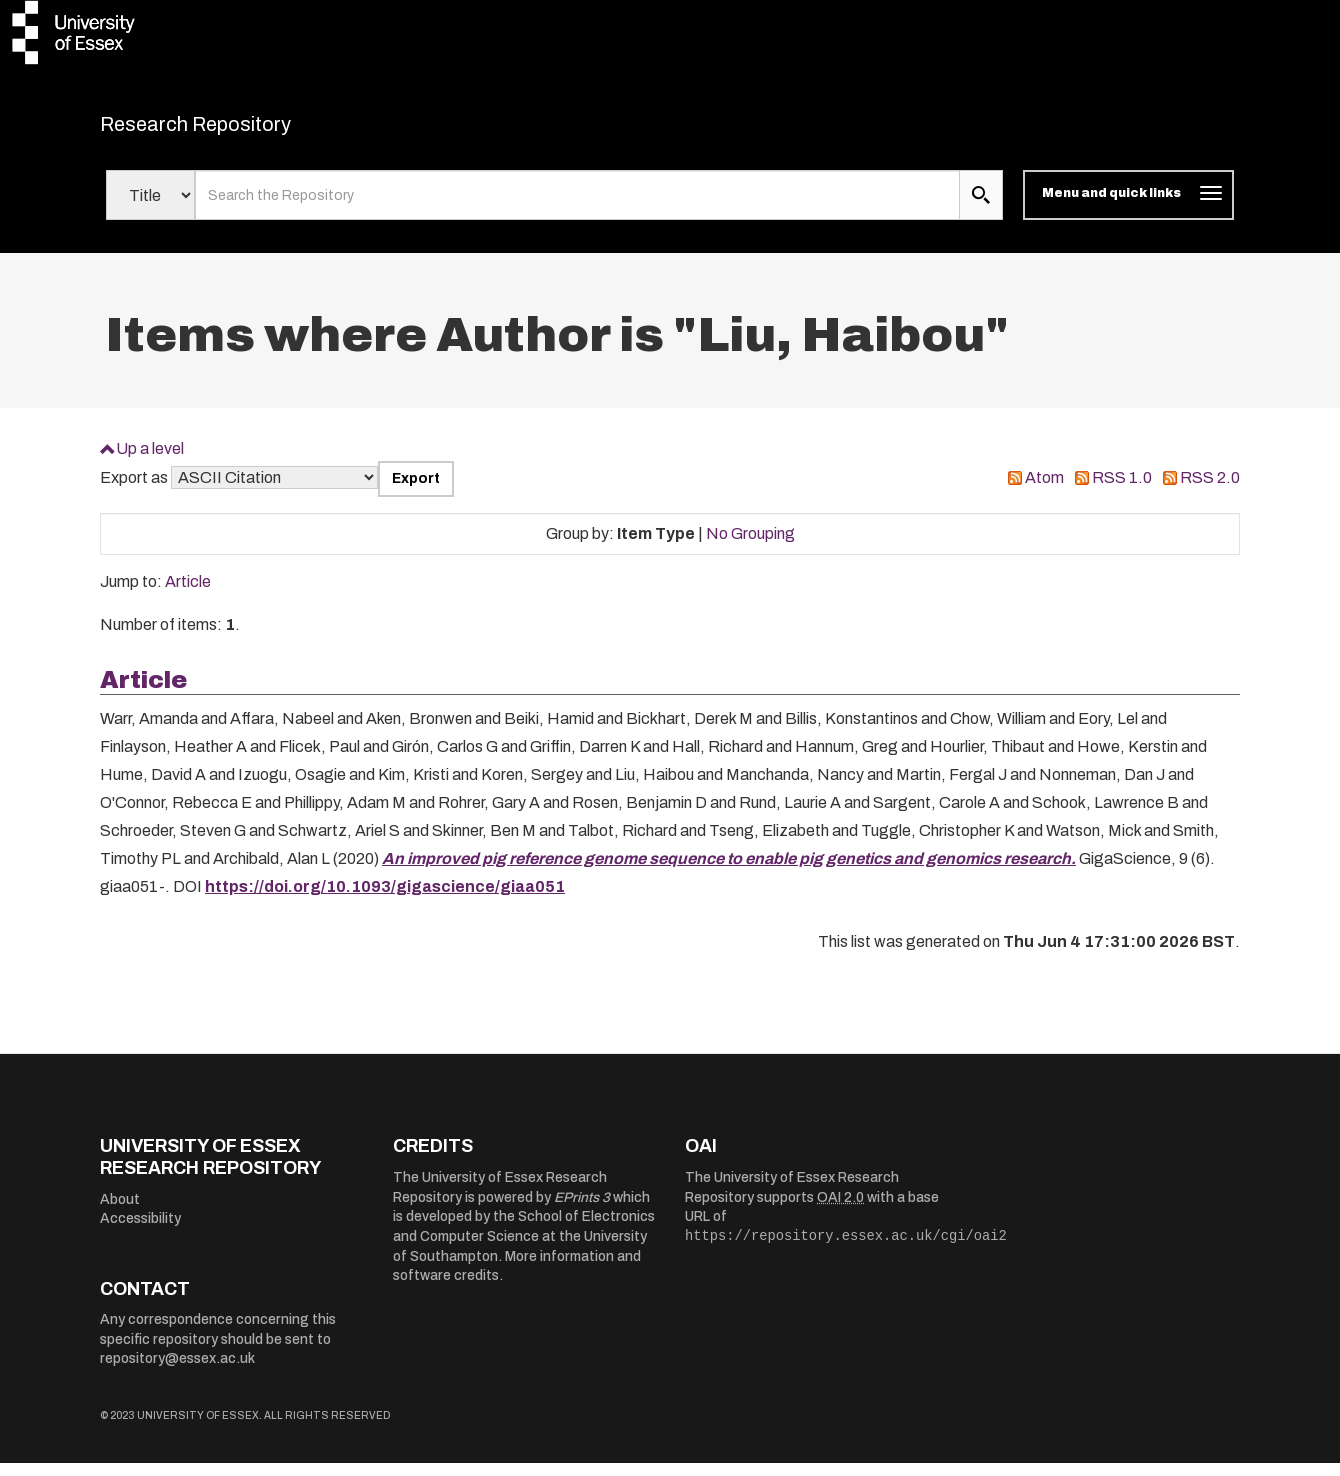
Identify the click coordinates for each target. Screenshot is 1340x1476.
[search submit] (981, 208)
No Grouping (750, 545)
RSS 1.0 (1122, 490)
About (120, 1211)
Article (188, 594)
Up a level (150, 460)
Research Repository (240, 130)
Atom (1044, 490)
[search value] (577, 208)
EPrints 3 (582, 1209)
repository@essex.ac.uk (177, 1371)
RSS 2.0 (1210, 490)
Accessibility (140, 1231)
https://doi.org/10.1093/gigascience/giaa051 (385, 898)
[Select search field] (150, 208)
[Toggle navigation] (1128, 208)
